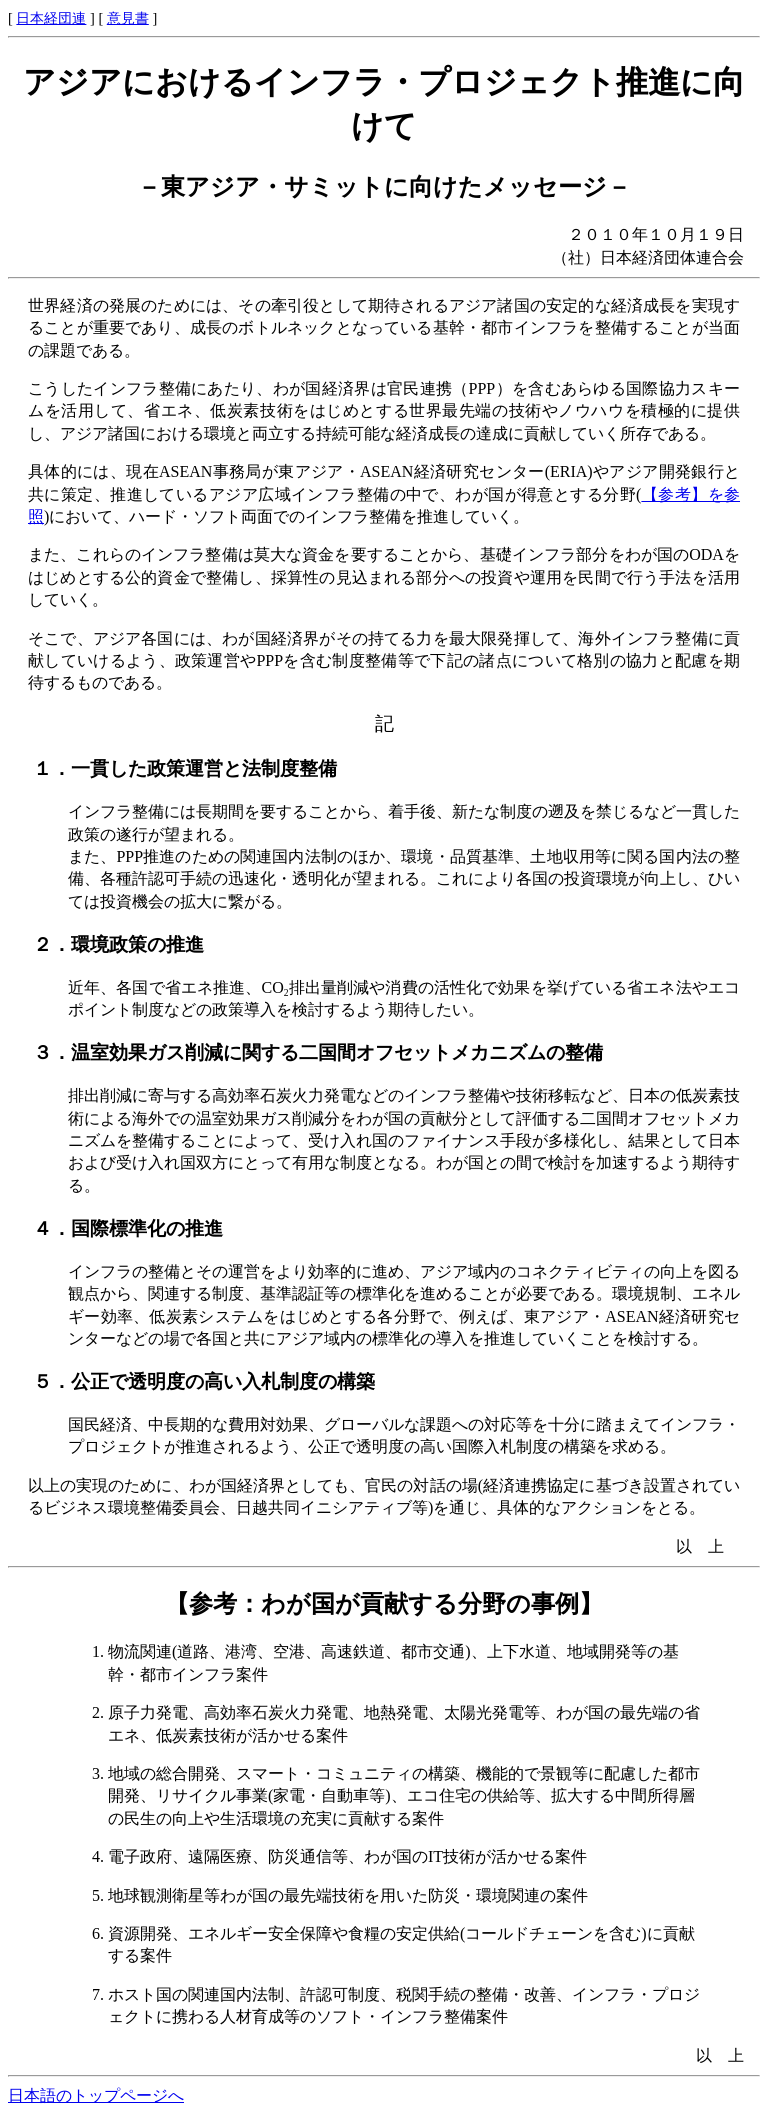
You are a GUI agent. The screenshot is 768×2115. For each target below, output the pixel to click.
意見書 (128, 18)
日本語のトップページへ (96, 2095)
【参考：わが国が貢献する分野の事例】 (384, 1604)
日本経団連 (51, 18)
